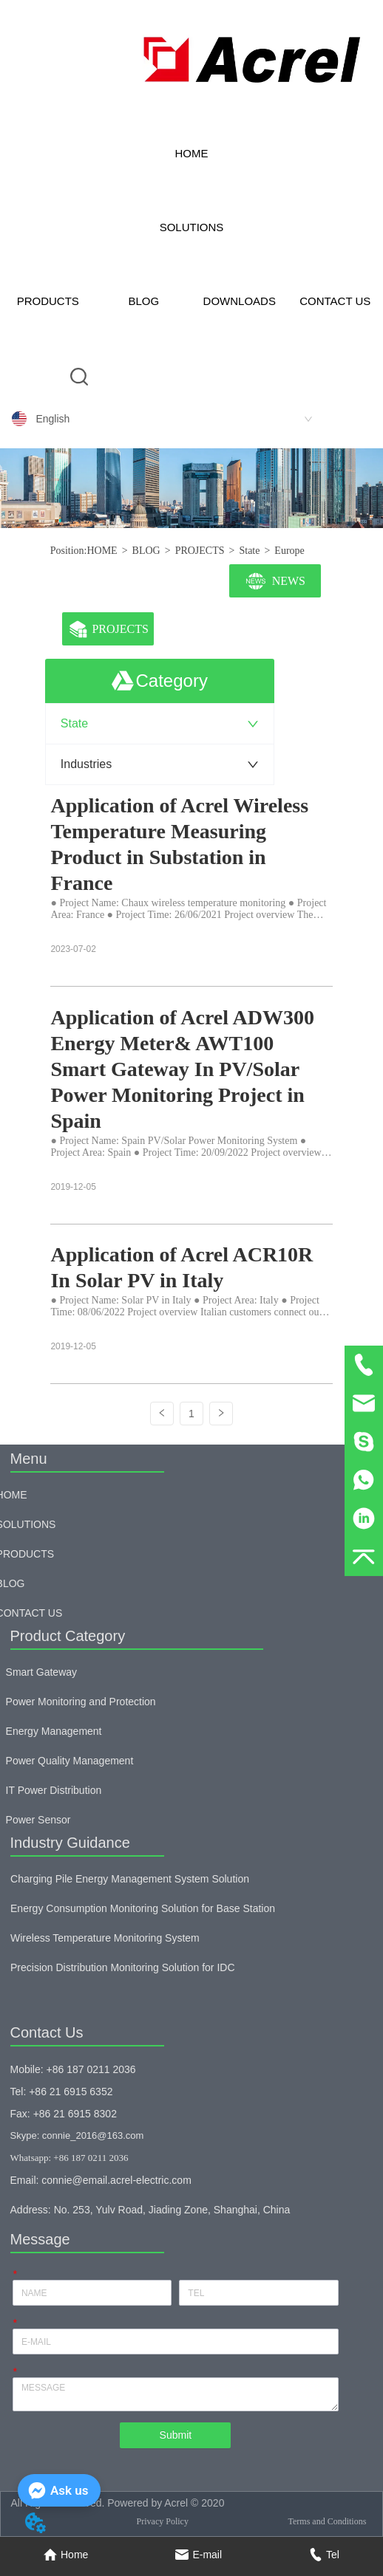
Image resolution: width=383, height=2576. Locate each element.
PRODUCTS (48, 301)
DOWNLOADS (239, 301)
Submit (176, 2435)
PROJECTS (200, 550)
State (249, 550)
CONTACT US (334, 301)
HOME (192, 153)
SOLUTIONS (192, 227)
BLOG (143, 301)
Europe (289, 550)
